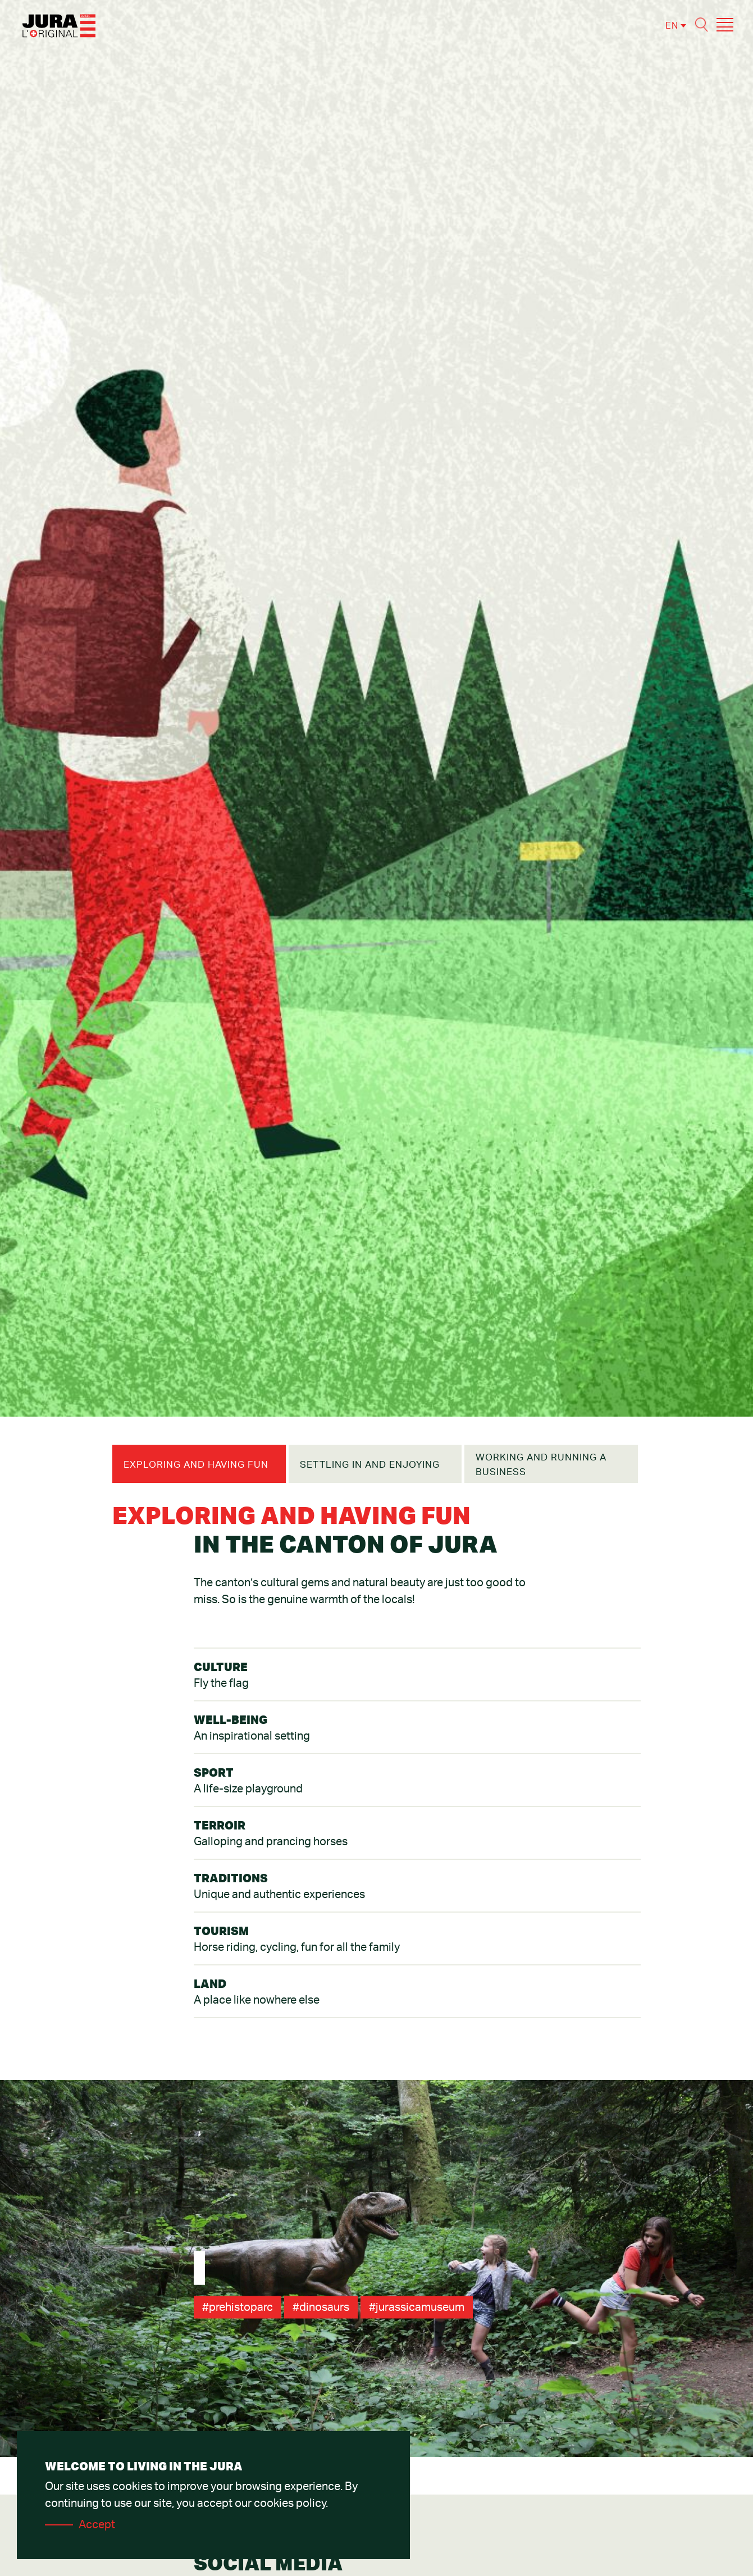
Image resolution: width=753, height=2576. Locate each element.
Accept (97, 2525)
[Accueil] (58, 25)
